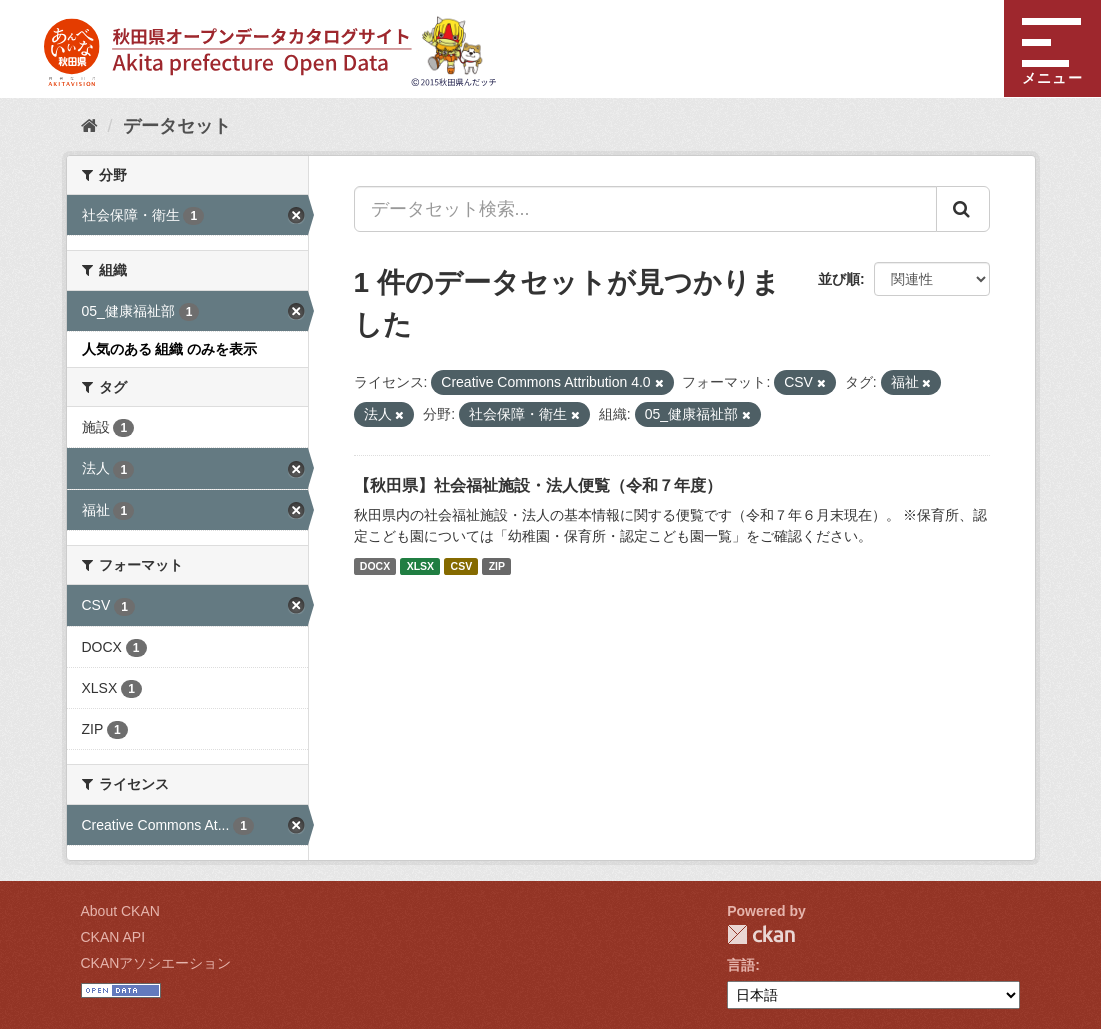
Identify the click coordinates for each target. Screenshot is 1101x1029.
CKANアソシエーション (156, 963)
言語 (741, 965)
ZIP (497, 566)
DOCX (375, 566)
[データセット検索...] (645, 209)
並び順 (839, 279)
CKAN (761, 934)
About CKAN (120, 911)
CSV (462, 566)
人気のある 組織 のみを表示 (170, 349)
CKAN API (113, 937)
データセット (177, 126)
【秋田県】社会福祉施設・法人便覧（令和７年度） (538, 485)
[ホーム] (89, 126)
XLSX (420, 566)
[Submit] (963, 209)
